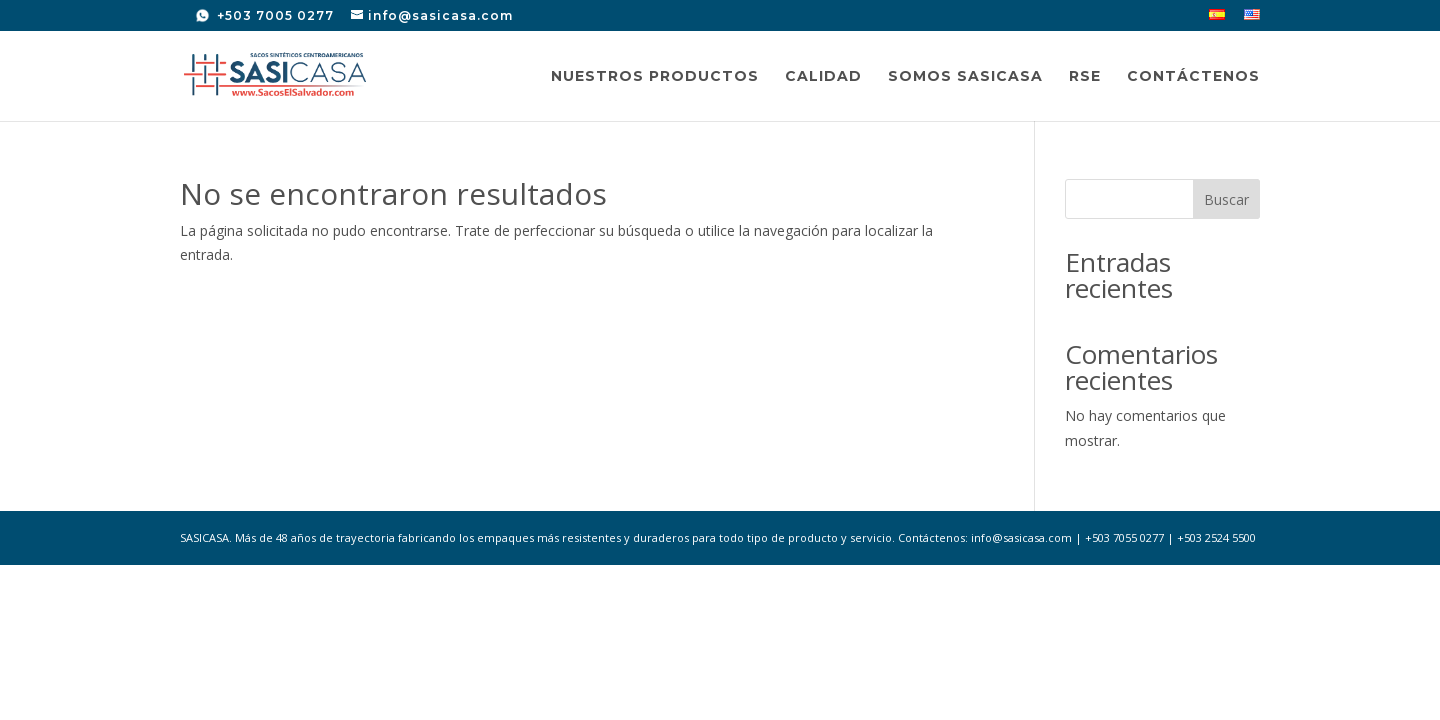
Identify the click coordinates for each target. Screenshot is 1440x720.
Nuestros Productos (655, 77)
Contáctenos (1193, 77)
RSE (1085, 77)
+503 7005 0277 (273, 15)
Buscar (1226, 199)
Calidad (823, 77)
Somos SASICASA (965, 77)
